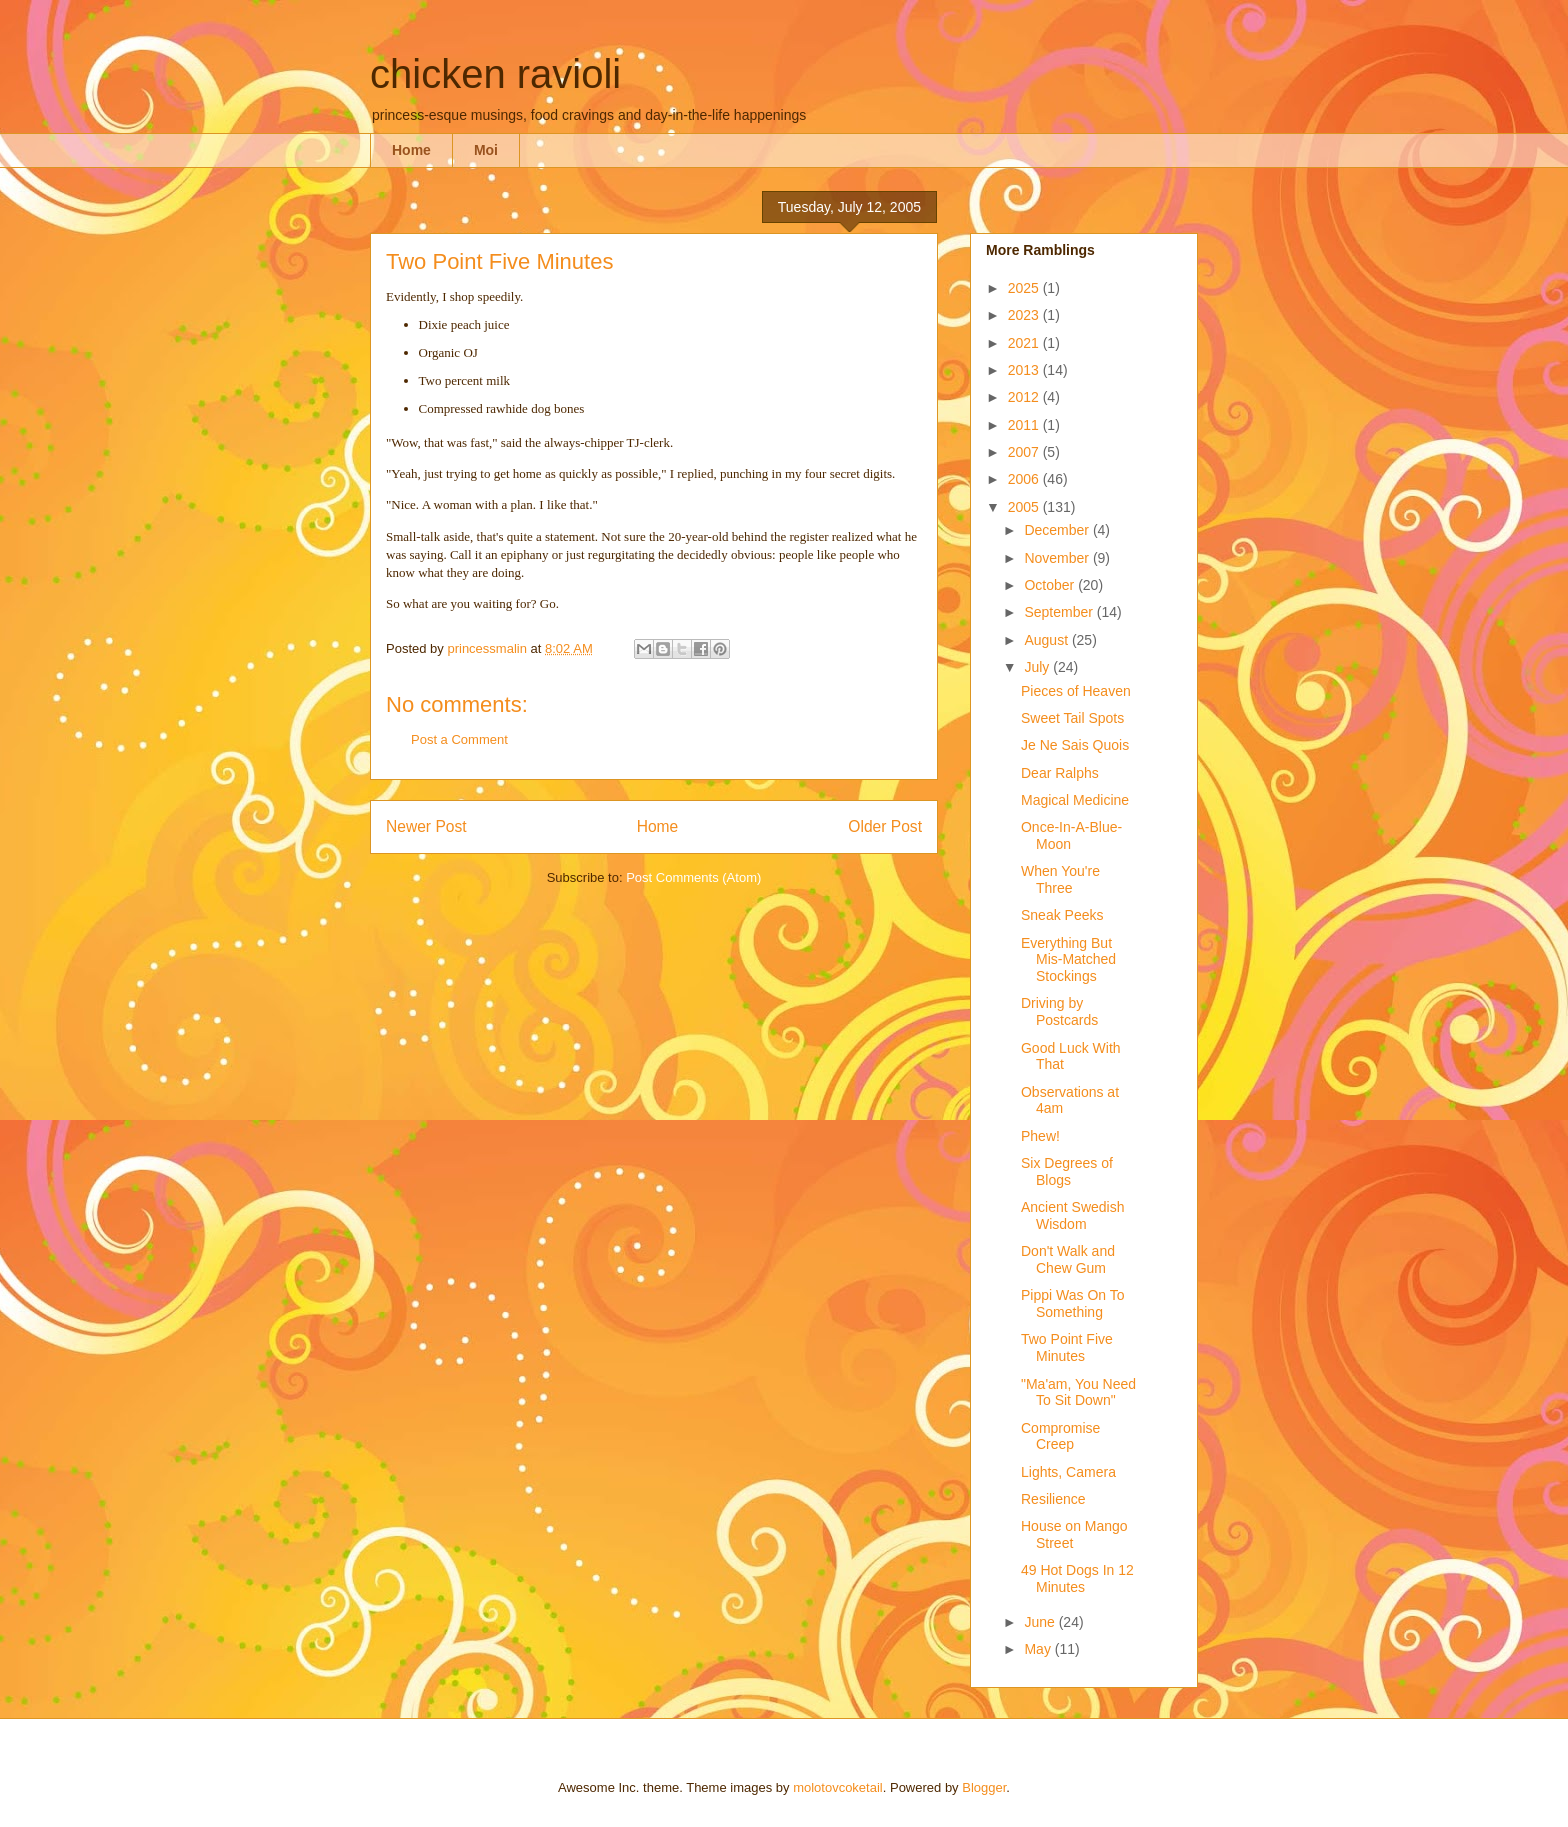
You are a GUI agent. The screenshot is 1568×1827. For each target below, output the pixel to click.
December (1058, 530)
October (1051, 585)
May (1039, 1649)
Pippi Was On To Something (1073, 1303)
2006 (1025, 479)
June (1041, 1622)
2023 (1025, 315)
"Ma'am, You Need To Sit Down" (1078, 1392)
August (1047, 640)
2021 (1025, 343)
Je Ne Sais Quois (1075, 745)
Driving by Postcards (1059, 1011)
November (1058, 558)
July (1038, 667)
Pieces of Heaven (1076, 691)
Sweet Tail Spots (1072, 718)
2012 (1025, 397)
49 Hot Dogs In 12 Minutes (1077, 1578)
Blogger (984, 1787)
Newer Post (426, 826)
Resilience (1053, 1499)
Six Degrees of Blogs (1067, 1171)
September (1060, 612)
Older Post (885, 826)
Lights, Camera (1068, 1472)
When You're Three (1060, 879)
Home (411, 150)
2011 (1025, 425)
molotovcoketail (838, 1787)
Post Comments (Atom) (693, 877)
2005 (1025, 507)
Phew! (1040, 1136)
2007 (1025, 452)
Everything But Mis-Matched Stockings (1068, 960)
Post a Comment (459, 739)
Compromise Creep (1060, 1436)
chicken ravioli (495, 74)
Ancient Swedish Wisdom (1073, 1215)
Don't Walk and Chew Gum (1068, 1259)
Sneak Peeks (1062, 915)
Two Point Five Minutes (1067, 1347)
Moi (486, 150)
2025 (1025, 288)
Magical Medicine (1075, 800)
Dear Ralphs (1060, 773)
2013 (1025, 370)
